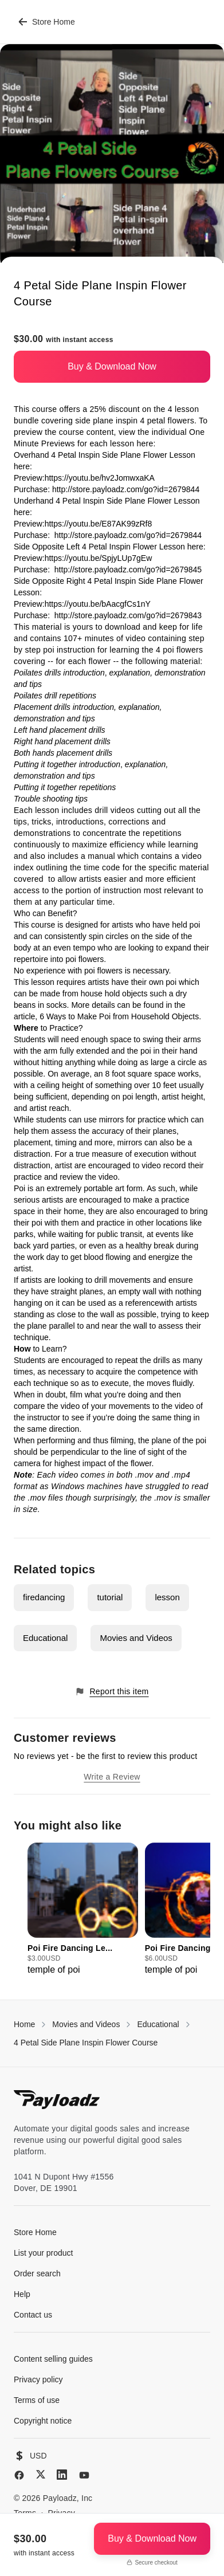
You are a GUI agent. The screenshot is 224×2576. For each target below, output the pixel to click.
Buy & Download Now (112, 366)
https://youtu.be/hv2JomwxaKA (99, 477)
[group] (82, 1910)
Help (22, 2294)
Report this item (111, 1692)
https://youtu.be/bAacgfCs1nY (98, 603)
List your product (43, 2252)
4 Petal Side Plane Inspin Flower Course (86, 2042)
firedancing (44, 1597)
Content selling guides (53, 2358)
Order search (37, 2273)
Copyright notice (43, 2420)
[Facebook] (19, 2475)
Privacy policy (38, 2379)
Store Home (46, 21)
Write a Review (112, 1776)
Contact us (33, 2314)
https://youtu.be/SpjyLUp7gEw (98, 558)
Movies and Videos (136, 1638)
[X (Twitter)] (40, 2474)
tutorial (110, 1597)
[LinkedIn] (62, 2474)
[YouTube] (84, 2475)
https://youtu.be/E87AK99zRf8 (98, 523)
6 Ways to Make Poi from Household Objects (119, 1016)
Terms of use (37, 2400)
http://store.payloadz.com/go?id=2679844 (125, 489)
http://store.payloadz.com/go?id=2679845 (128, 569)
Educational (45, 1638)
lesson (167, 1597)
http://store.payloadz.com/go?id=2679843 (128, 615)
